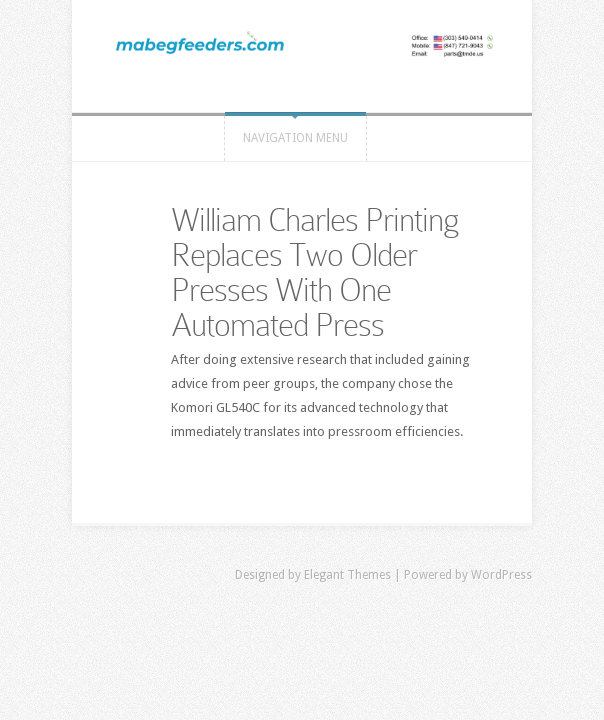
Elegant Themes (347, 575)
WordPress (501, 575)
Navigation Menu (295, 138)
